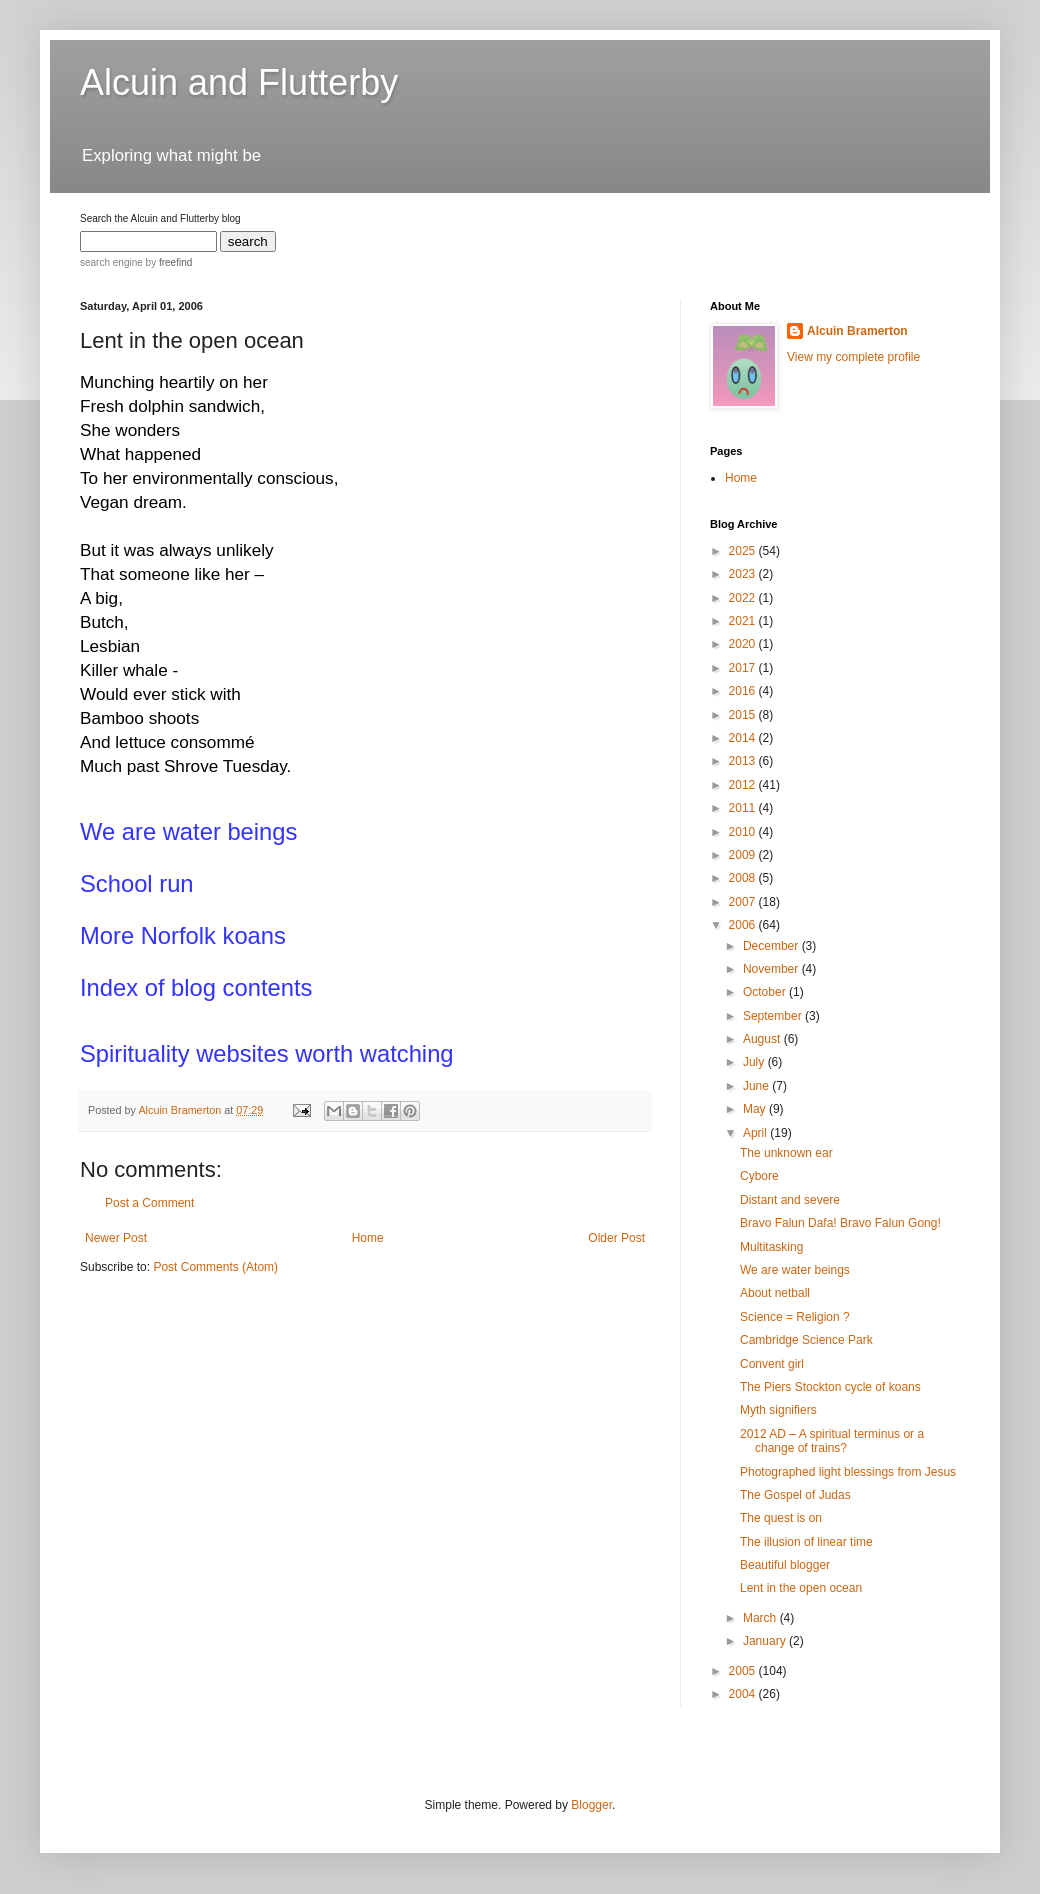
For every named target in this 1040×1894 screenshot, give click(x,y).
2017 (744, 668)
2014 (744, 738)
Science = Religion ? (795, 1317)
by (167, 262)
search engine (111, 262)
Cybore (759, 1176)
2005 (744, 1671)
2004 (744, 1694)
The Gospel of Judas (795, 1495)
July (755, 1062)
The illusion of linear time (806, 1542)
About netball (775, 1293)
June (757, 1086)
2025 (744, 551)
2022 (744, 598)
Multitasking (771, 1247)
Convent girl (772, 1364)
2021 (744, 621)
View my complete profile (853, 357)
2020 (744, 644)
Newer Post (116, 1238)
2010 (744, 832)
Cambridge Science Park (806, 1340)
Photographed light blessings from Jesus (848, 1472)
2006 (744, 925)
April (756, 1133)
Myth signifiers (778, 1410)
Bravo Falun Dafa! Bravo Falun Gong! (840, 1223)
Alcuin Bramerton (857, 331)
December (772, 946)
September (774, 1016)
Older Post (616, 1238)
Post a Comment (149, 1203)
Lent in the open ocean (801, 1588)
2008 (744, 878)
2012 (744, 785)
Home (368, 1238)
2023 (744, 574)
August (763, 1039)
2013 (744, 761)
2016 (744, 691)
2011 (744, 808)
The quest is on (781, 1518)
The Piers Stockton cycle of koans (830, 1387)
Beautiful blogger (785, 1565)
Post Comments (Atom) (215, 1267)
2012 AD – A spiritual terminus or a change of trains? (832, 1441)
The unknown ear (786, 1153)
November (772, 969)
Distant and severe (790, 1200)
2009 (744, 855)
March (761, 1618)
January (766, 1641)
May (756, 1109)
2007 (744, 902)
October (766, 992)
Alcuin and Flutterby (239, 82)
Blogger (591, 1805)
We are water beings (795, 1270)
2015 (744, 715)
